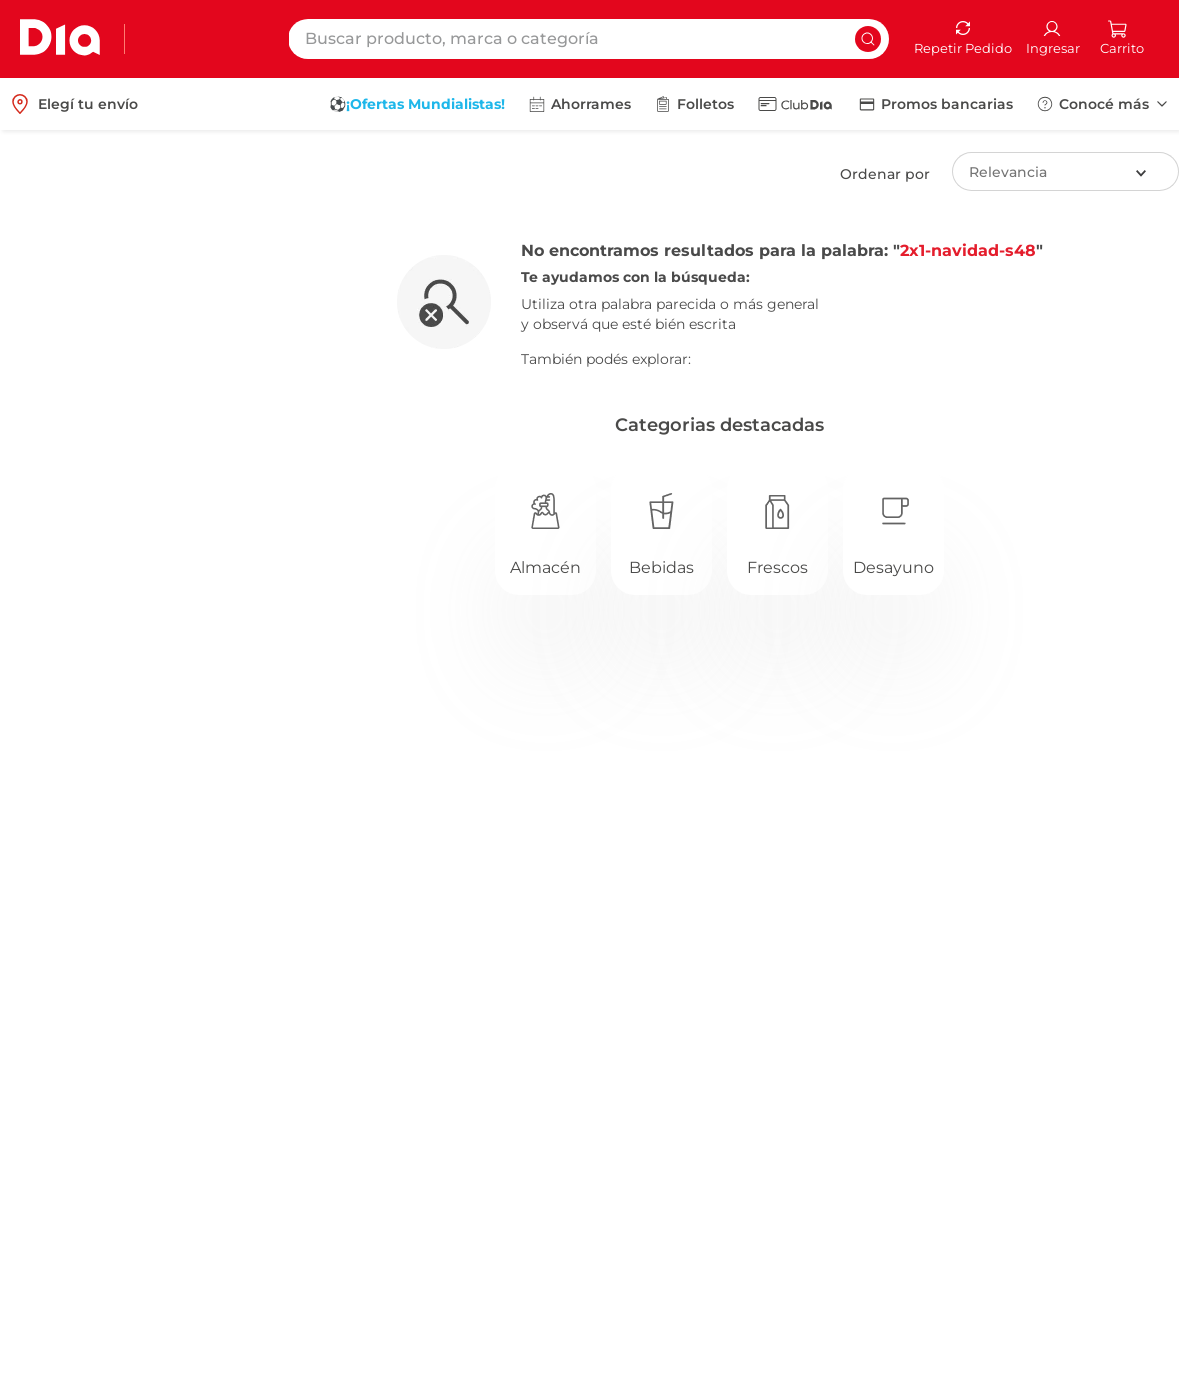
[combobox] (588, 39)
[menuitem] (417, 104)
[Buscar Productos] (868, 39)
